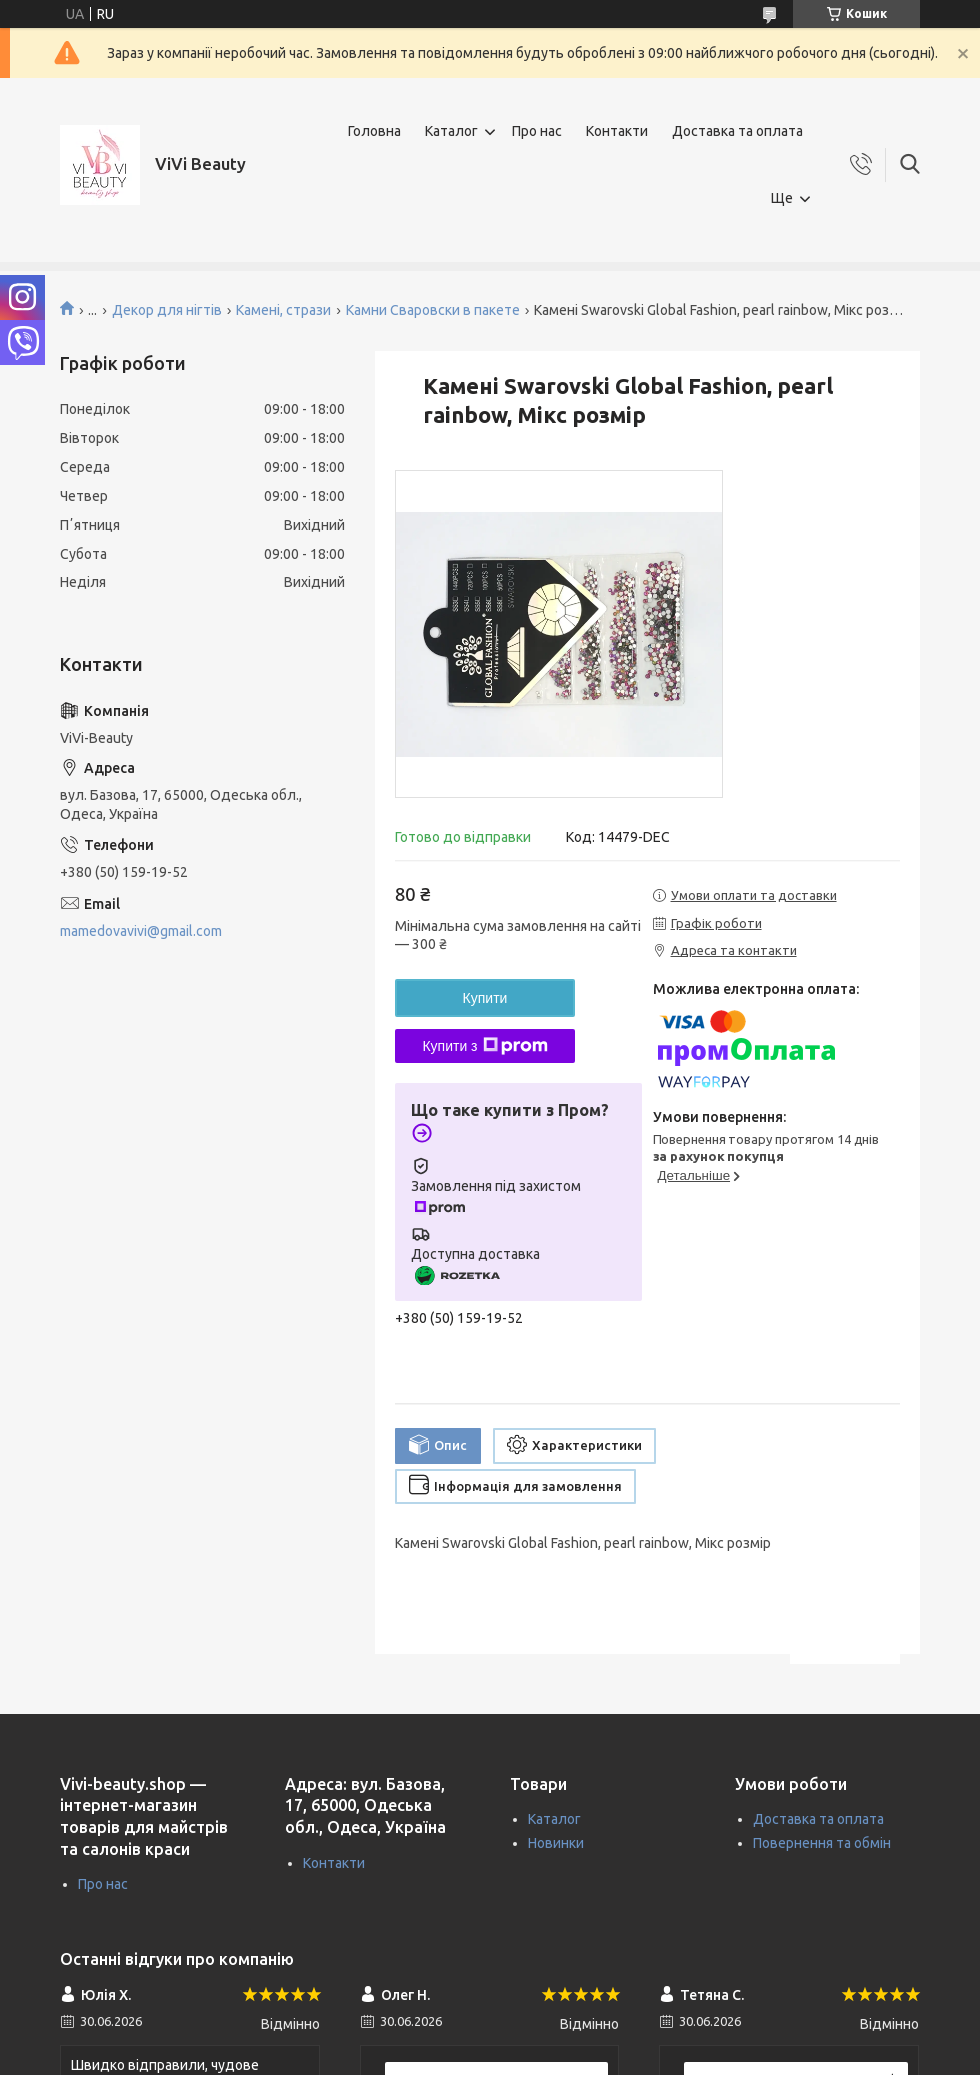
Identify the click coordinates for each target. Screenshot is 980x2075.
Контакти (617, 131)
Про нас (537, 131)
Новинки (556, 1843)
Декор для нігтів (167, 310)
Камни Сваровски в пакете (433, 310)
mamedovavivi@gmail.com (141, 931)
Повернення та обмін (822, 1843)
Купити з (484, 1046)
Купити (485, 998)
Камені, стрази (283, 310)
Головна (374, 131)
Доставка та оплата (737, 131)
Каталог (451, 131)
